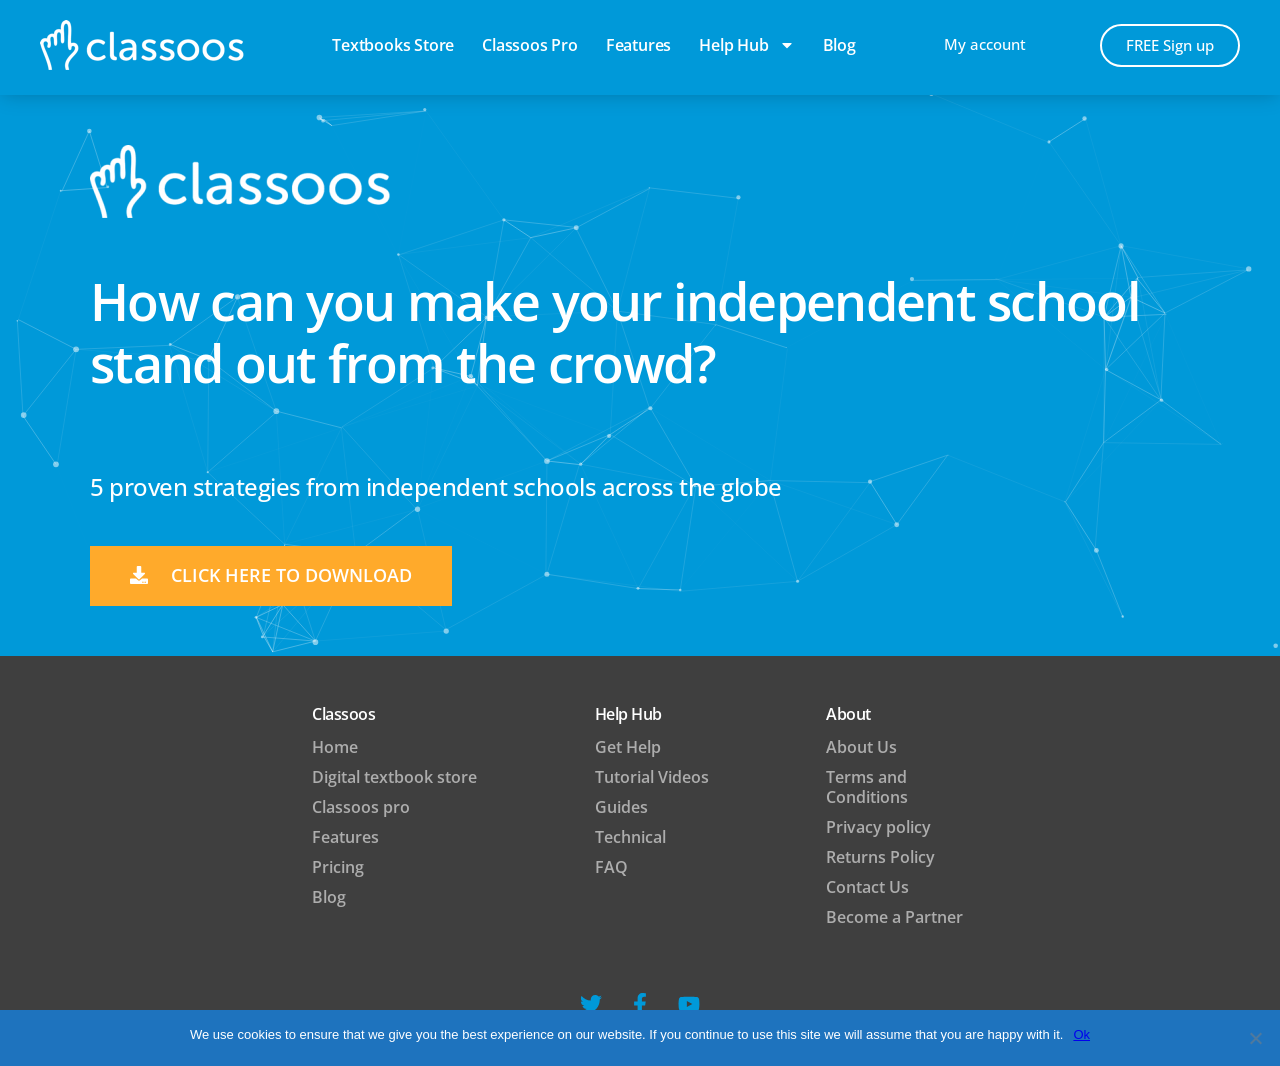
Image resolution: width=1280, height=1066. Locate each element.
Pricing (338, 867)
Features (638, 45)
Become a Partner (894, 917)
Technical (630, 837)
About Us (861, 747)
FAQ (611, 867)
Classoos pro (530, 45)
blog (839, 45)
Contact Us (867, 887)
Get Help (628, 747)
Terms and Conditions (867, 787)
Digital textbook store (394, 777)
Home (335, 747)
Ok (1081, 1034)
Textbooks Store (393, 45)
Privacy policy (878, 827)
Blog (329, 897)
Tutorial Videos (652, 777)
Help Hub (746, 45)
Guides (621, 807)
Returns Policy (880, 857)
